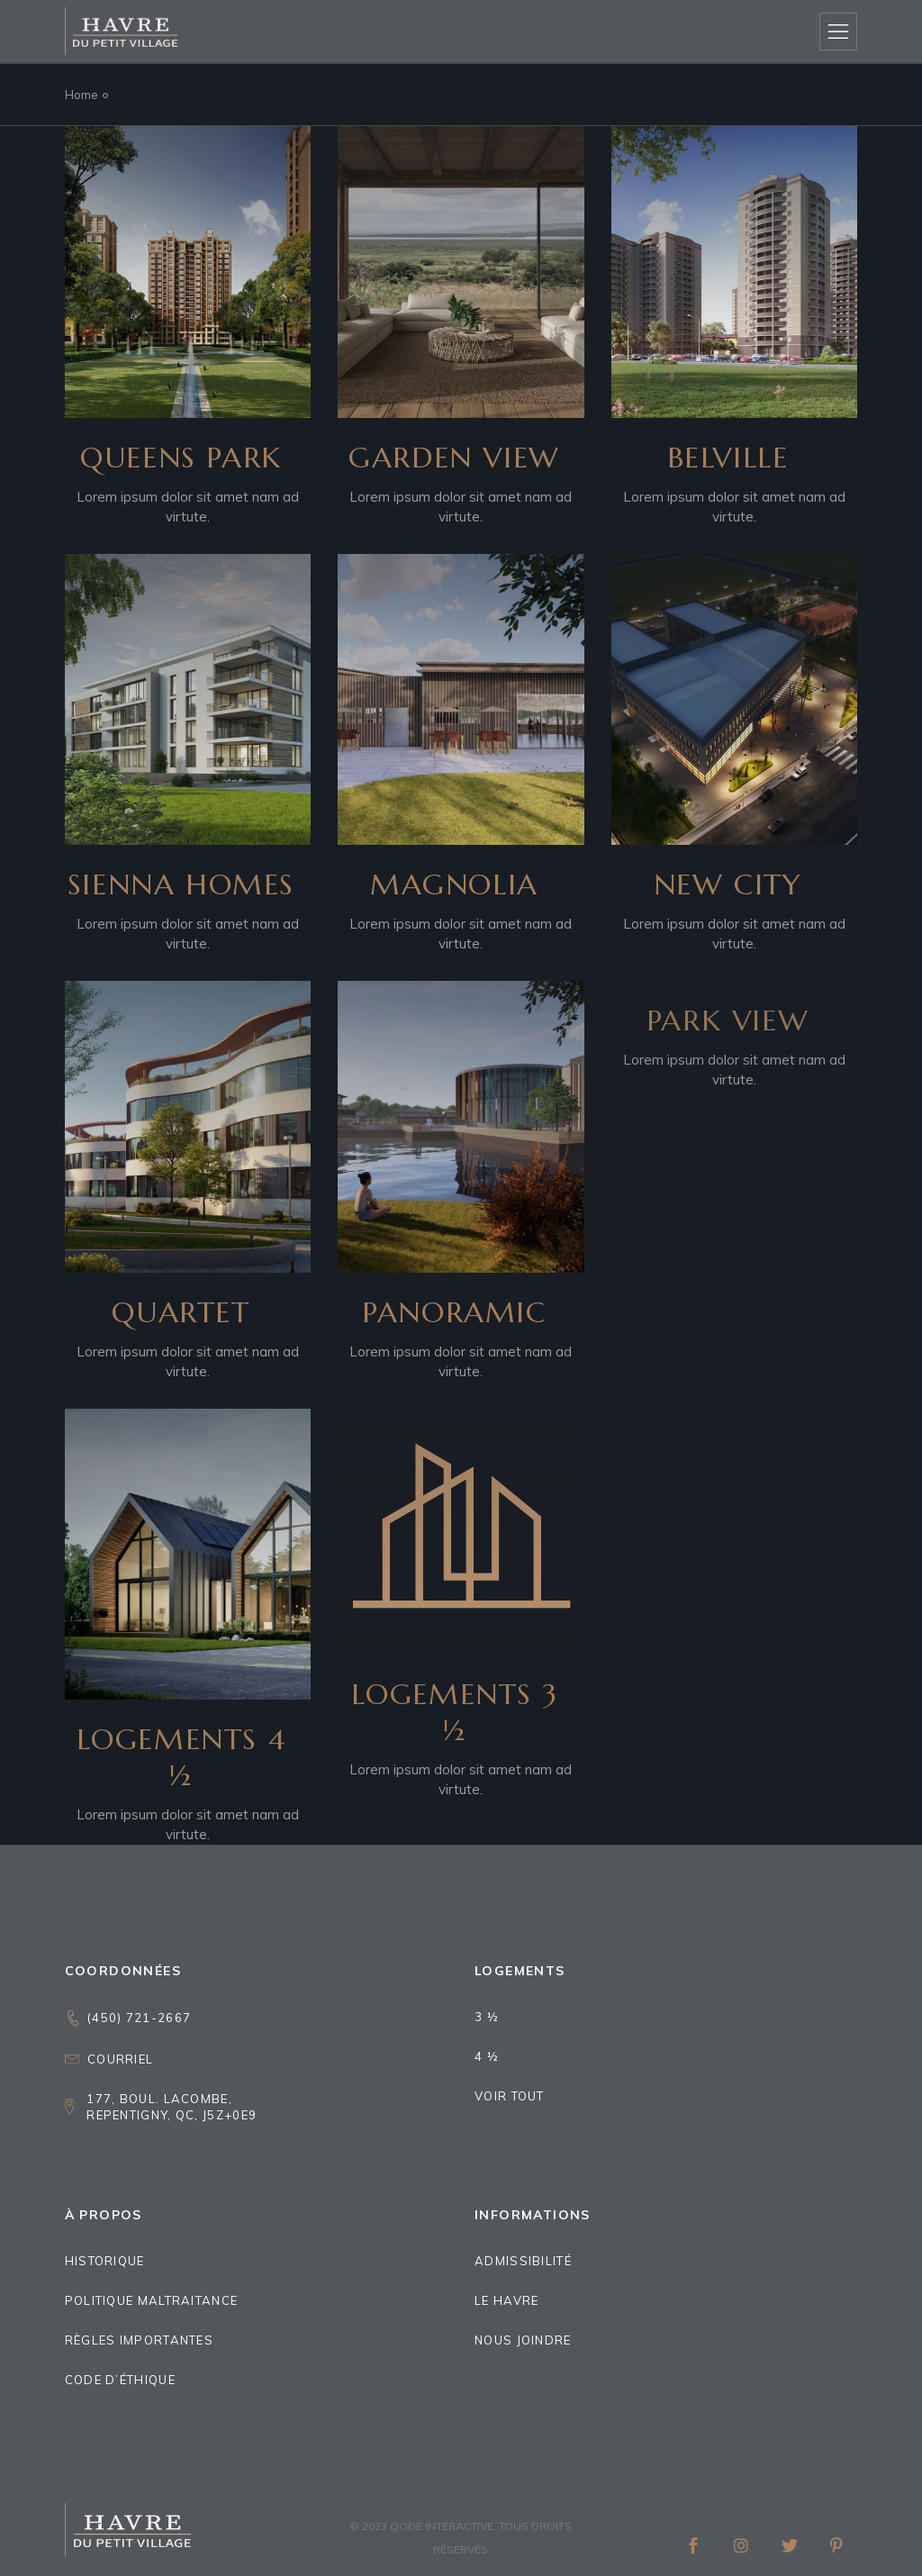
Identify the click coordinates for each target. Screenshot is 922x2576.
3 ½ (487, 2016)
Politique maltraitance (152, 2300)
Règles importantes (139, 2340)
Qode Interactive (441, 2526)
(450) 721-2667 (139, 2017)
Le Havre (506, 2300)
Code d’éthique (120, 2379)
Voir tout (510, 2096)
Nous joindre (523, 2340)
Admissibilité (523, 2261)
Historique (105, 2261)
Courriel (120, 2059)
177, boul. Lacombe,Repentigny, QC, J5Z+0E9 (171, 2106)
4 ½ (487, 2056)
